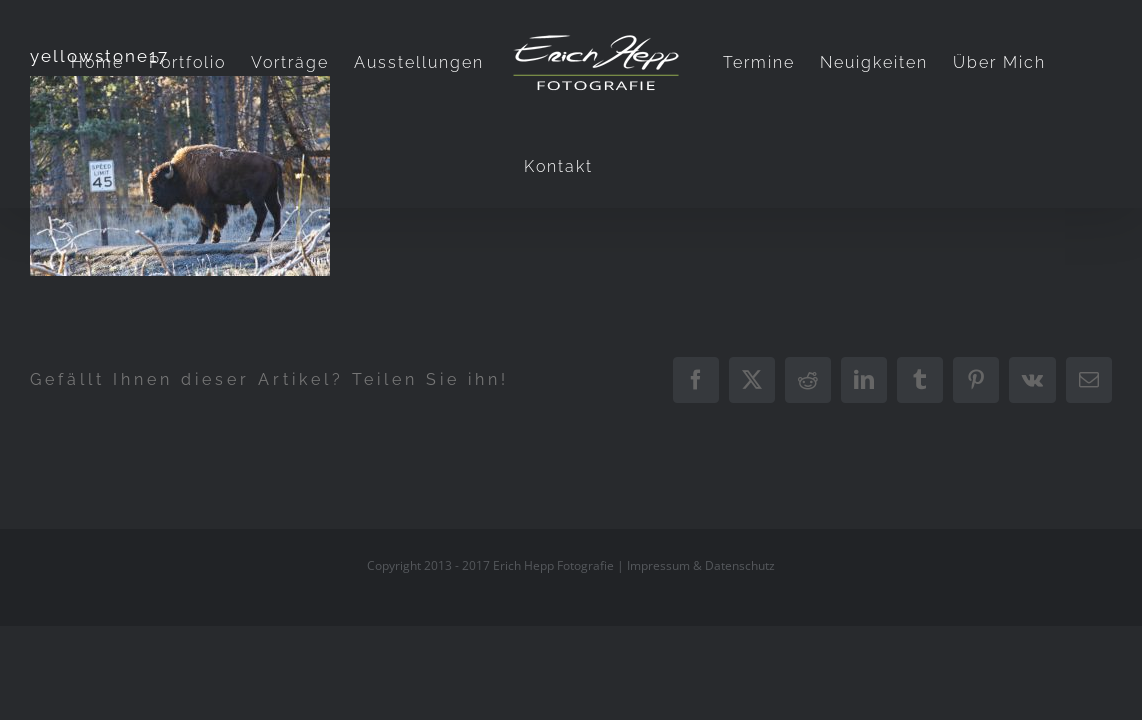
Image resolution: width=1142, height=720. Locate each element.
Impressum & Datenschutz (701, 565)
